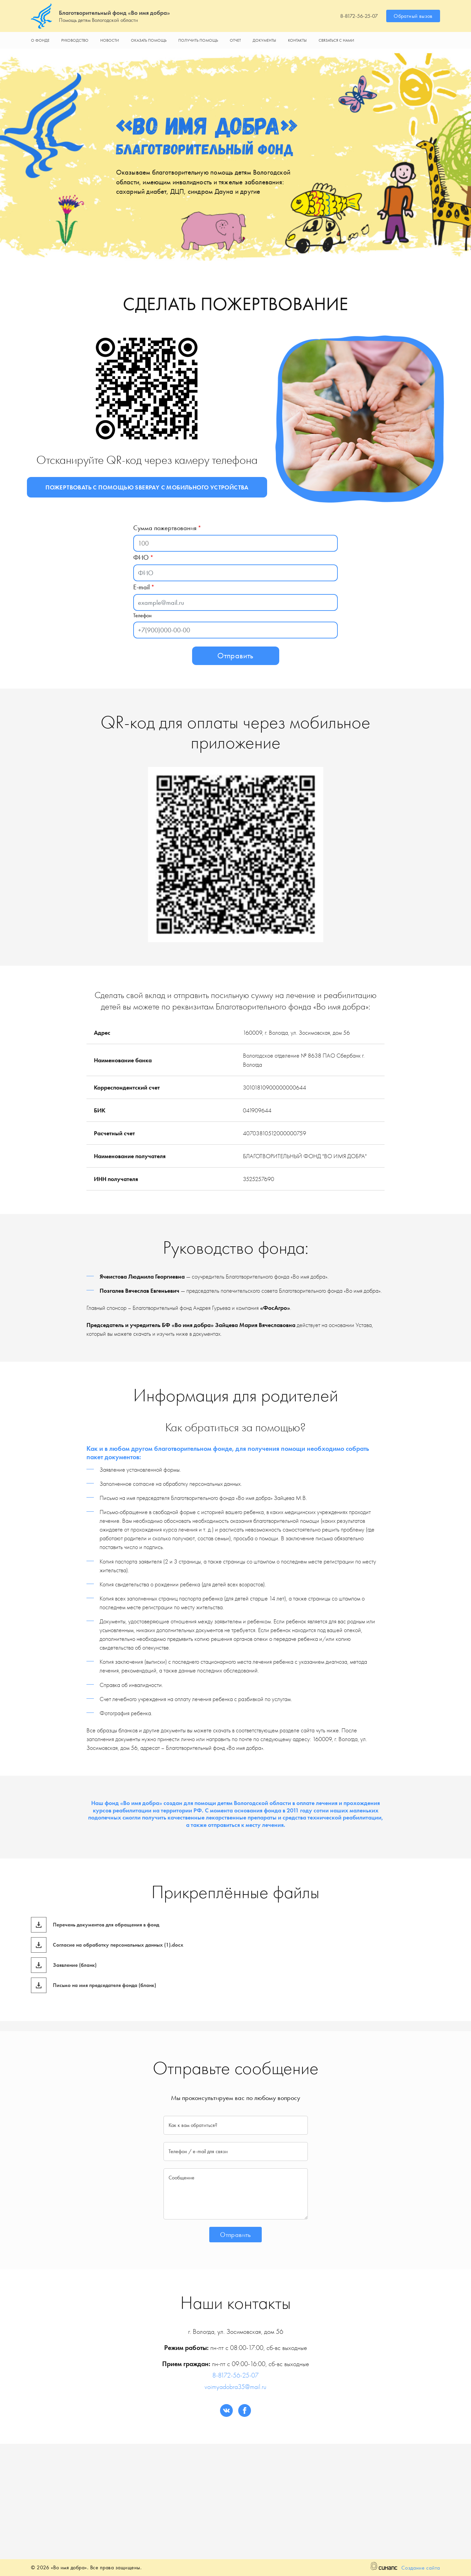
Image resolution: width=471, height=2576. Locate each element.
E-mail (141, 587)
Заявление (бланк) (75, 1965)
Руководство (74, 40)
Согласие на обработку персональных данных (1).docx (118, 1945)
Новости (109, 40)
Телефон (142, 615)
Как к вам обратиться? (193, 2125)
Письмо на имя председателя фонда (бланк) (104, 1985)
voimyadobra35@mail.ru (235, 2387)
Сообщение (181, 2177)
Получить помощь (198, 40)
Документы (264, 40)
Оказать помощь (149, 40)
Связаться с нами (336, 40)
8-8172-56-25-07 (359, 16)
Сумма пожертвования (164, 527)
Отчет (235, 40)
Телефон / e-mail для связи (198, 2151)
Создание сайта (420, 2568)
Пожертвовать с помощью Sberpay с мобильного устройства (147, 487)
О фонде (40, 40)
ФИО (141, 557)
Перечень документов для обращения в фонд (106, 1925)
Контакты (297, 40)
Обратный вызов (413, 16)
